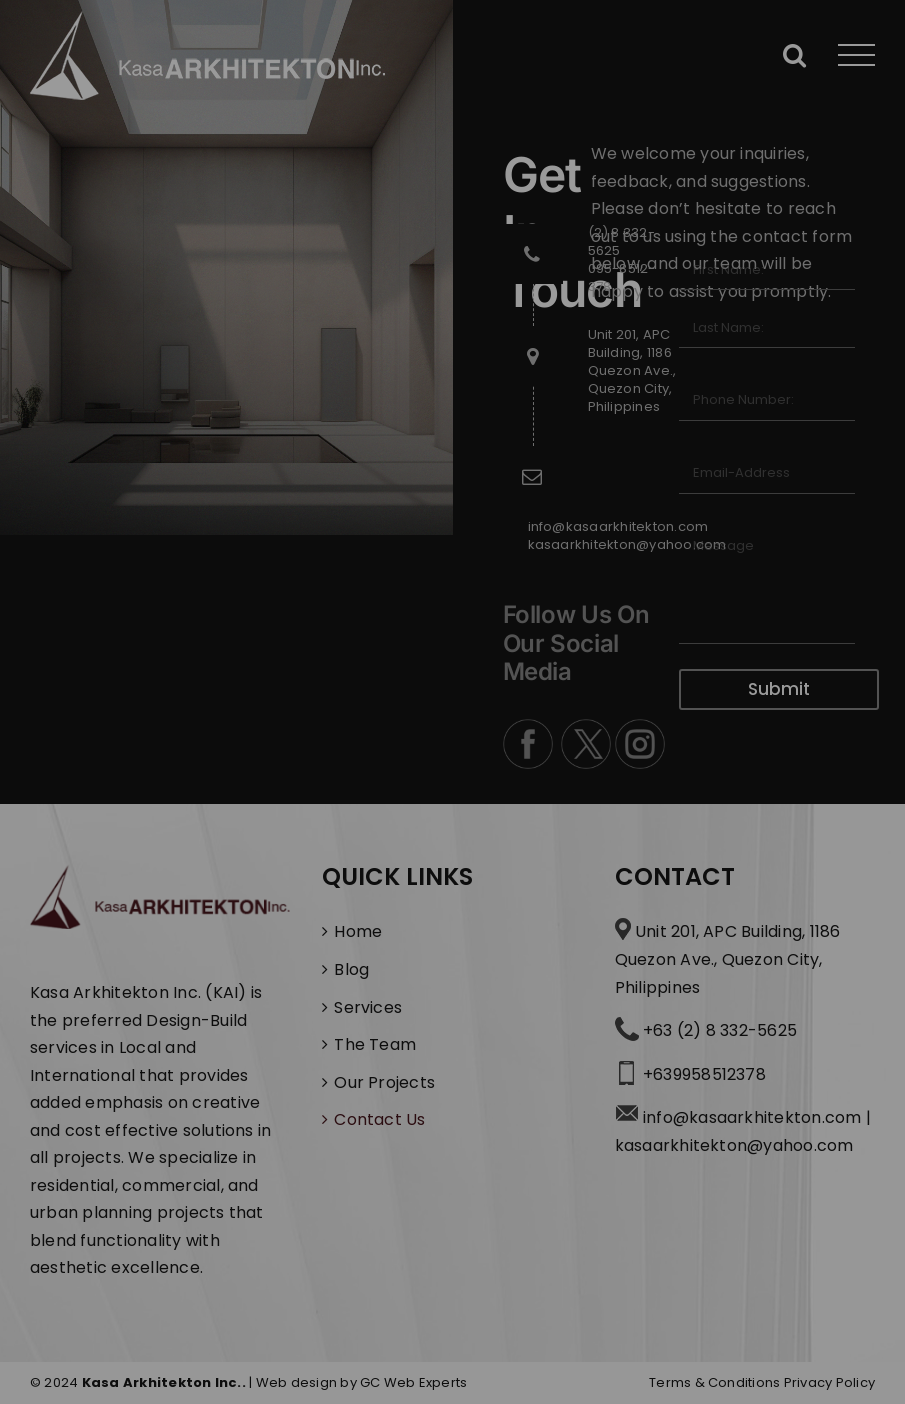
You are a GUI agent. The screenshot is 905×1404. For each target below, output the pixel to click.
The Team (375, 1044)
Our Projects (384, 1082)
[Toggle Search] (794, 54)
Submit (779, 689)
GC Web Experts (413, 1382)
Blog (351, 969)
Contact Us (379, 1119)
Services (368, 1007)
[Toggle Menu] (857, 55)
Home (358, 931)
